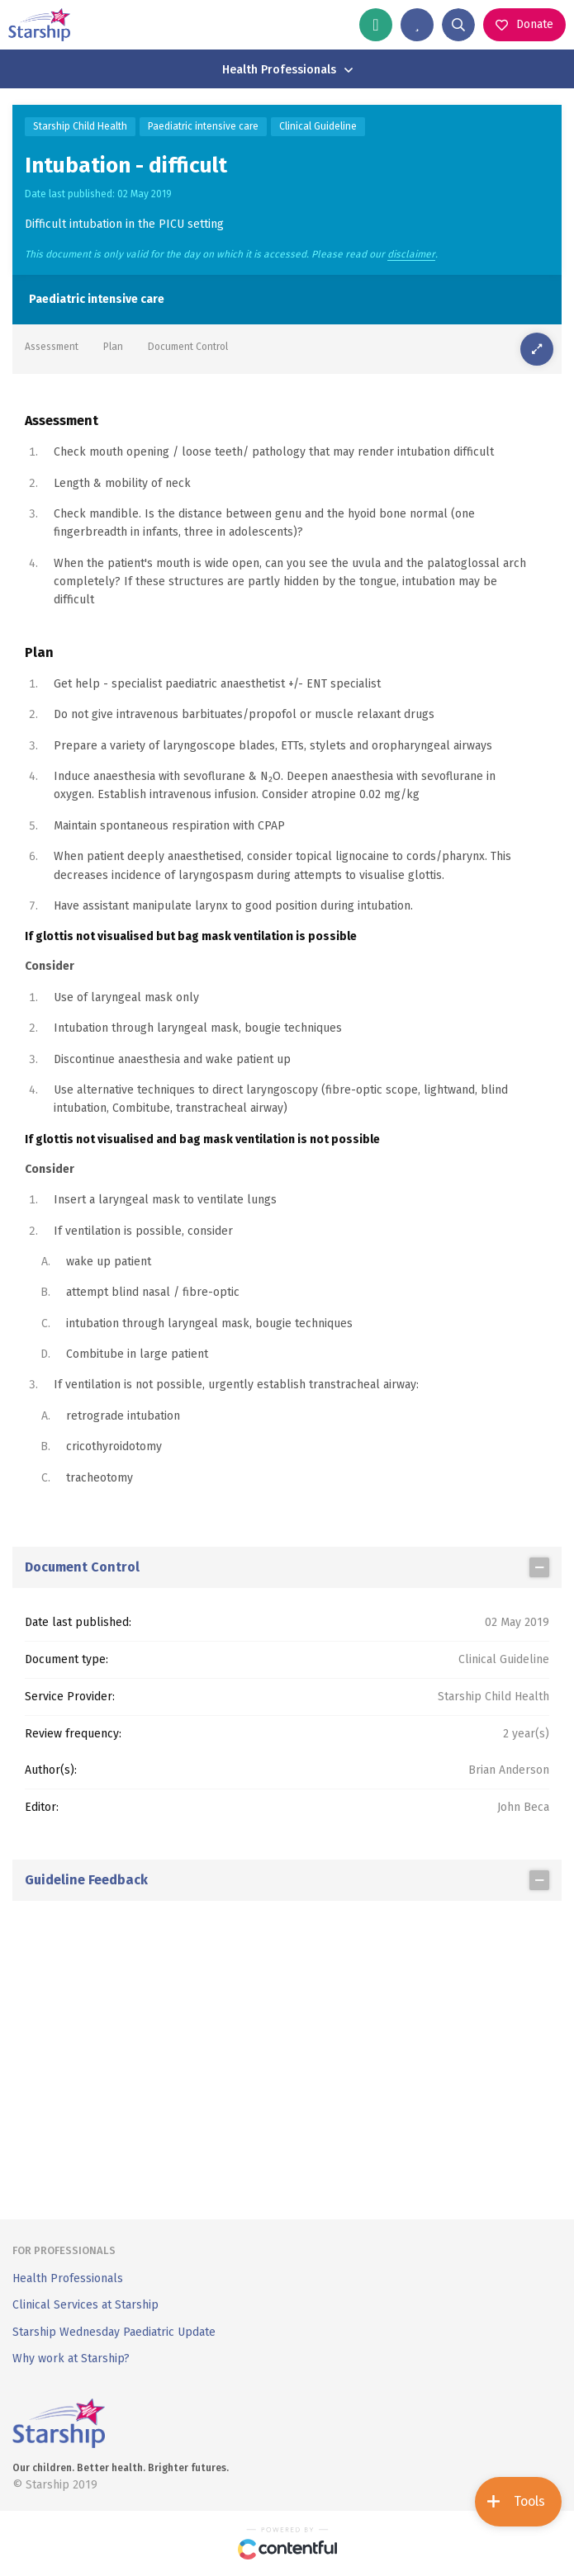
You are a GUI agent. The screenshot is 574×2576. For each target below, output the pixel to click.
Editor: (42, 1807)
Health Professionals (67, 2278)
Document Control (188, 346)
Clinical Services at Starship (85, 2305)
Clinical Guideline (318, 126)
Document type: (66, 1659)
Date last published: (78, 1622)
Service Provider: (70, 1697)
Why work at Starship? (71, 2358)
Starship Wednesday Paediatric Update (114, 2332)
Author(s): (51, 1770)
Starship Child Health (80, 126)
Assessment (51, 346)
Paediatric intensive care (203, 126)
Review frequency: (73, 1734)
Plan (113, 346)
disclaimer (411, 254)
